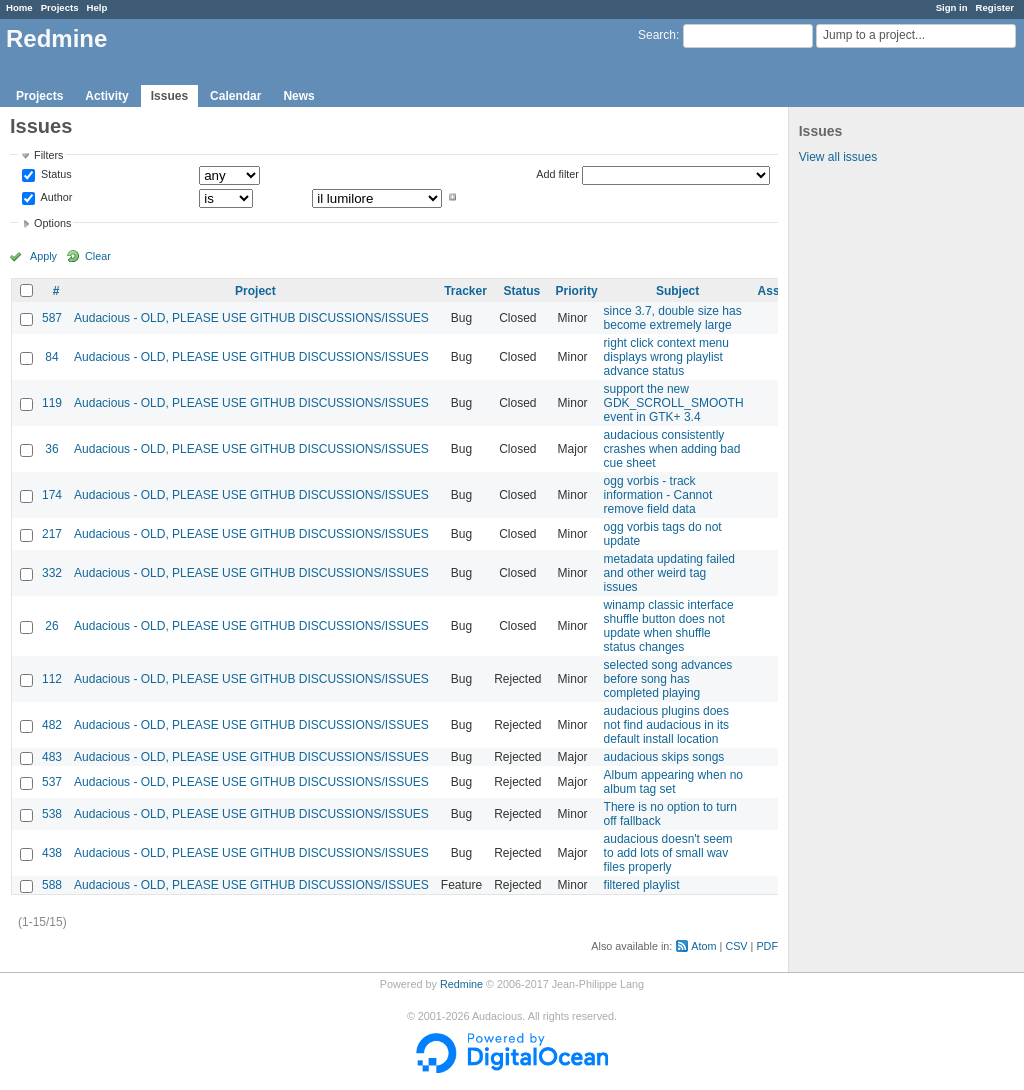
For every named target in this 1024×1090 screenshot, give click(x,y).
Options (52, 223)
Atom (703, 946)
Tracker (465, 291)
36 (51, 449)
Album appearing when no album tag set (673, 782)
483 (52, 757)
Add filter (557, 174)
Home (19, 7)
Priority (577, 291)
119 (52, 403)
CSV (736, 946)
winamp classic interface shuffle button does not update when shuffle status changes (669, 626)
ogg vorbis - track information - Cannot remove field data (658, 495)
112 (52, 679)
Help (97, 7)
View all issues (838, 157)
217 (52, 534)
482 (52, 725)
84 (51, 357)
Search (657, 35)
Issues (169, 96)
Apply (43, 256)
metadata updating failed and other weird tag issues (669, 573)
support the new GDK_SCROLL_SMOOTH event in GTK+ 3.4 (674, 403)
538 (52, 814)
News (298, 96)
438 (52, 853)
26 (51, 626)
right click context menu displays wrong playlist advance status (666, 357)
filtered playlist (642, 885)
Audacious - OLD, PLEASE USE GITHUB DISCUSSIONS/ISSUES (251, 318)
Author (55, 197)
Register (995, 7)
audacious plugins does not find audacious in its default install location (666, 725)
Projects (60, 7)
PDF (767, 946)
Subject (677, 291)
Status (55, 175)
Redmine (461, 984)
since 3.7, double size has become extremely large (673, 318)
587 (52, 318)
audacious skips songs (664, 757)
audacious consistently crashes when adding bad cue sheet (672, 449)
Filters (48, 155)
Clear (98, 256)
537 (52, 782)
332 (52, 573)
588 (52, 885)
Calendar (235, 96)
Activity (106, 96)
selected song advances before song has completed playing (668, 679)
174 (52, 495)
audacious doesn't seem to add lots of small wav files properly (668, 853)
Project (255, 291)
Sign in (952, 7)
